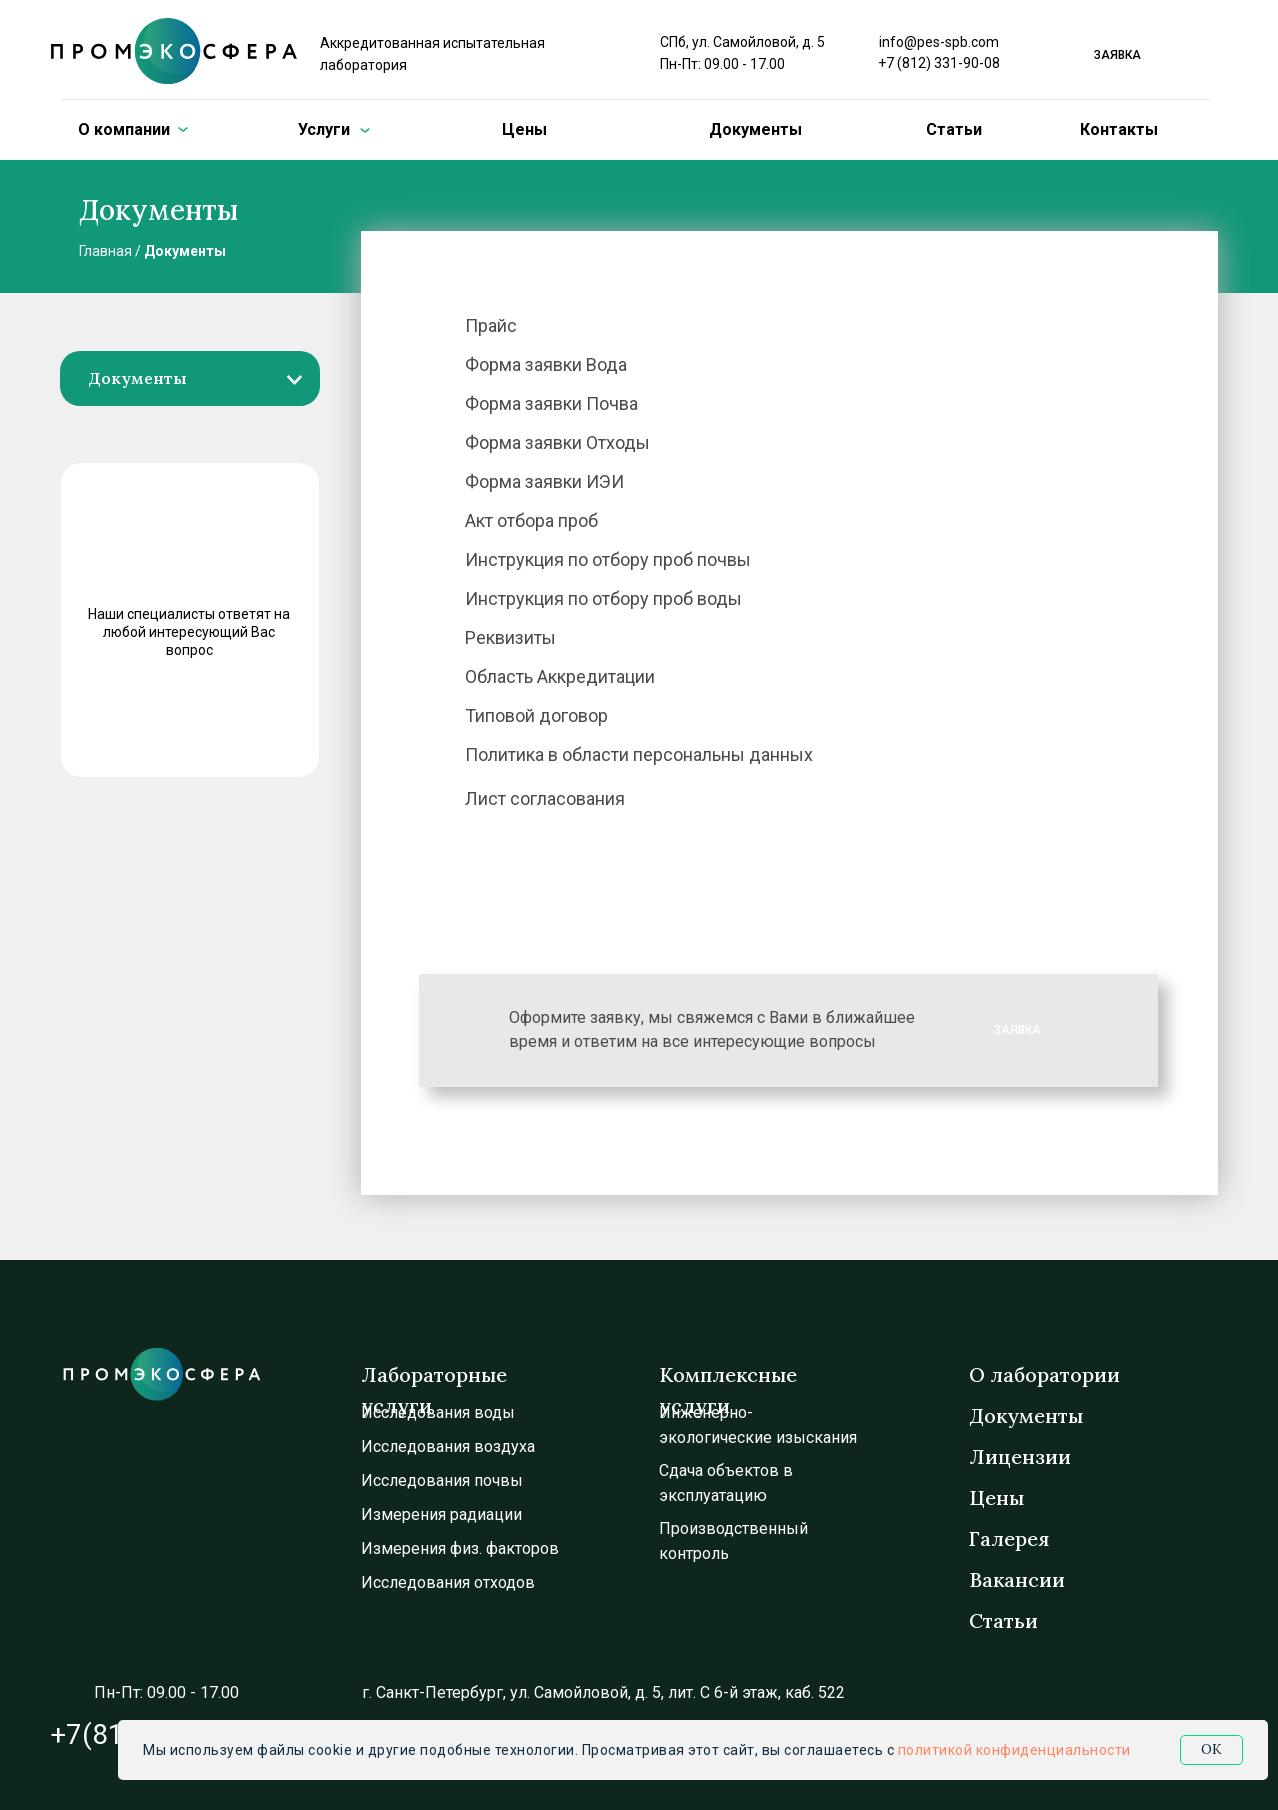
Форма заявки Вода (546, 364)
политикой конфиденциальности (1014, 1750)
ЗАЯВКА (1017, 1030)
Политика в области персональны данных (639, 754)
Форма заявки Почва (551, 403)
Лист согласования (545, 798)
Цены (524, 129)
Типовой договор (536, 715)
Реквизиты (510, 637)
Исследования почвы (442, 1480)
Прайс (491, 325)
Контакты (1119, 129)
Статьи (954, 129)
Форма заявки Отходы (557, 442)
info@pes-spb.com (939, 42)
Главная (105, 251)
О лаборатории (1044, 1374)
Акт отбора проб (531, 520)
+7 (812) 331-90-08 (939, 63)
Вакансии (1017, 1579)
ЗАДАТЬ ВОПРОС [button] (183, 724)
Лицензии (1020, 1456)
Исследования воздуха (448, 1446)
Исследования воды (438, 1412)
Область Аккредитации (560, 676)
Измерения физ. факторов (460, 1548)
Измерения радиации (441, 1514)
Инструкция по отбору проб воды (603, 598)
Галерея (1009, 1538)
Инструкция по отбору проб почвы (608, 559)
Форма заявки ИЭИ (544, 481)
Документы (755, 129)
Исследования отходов (448, 1582)
